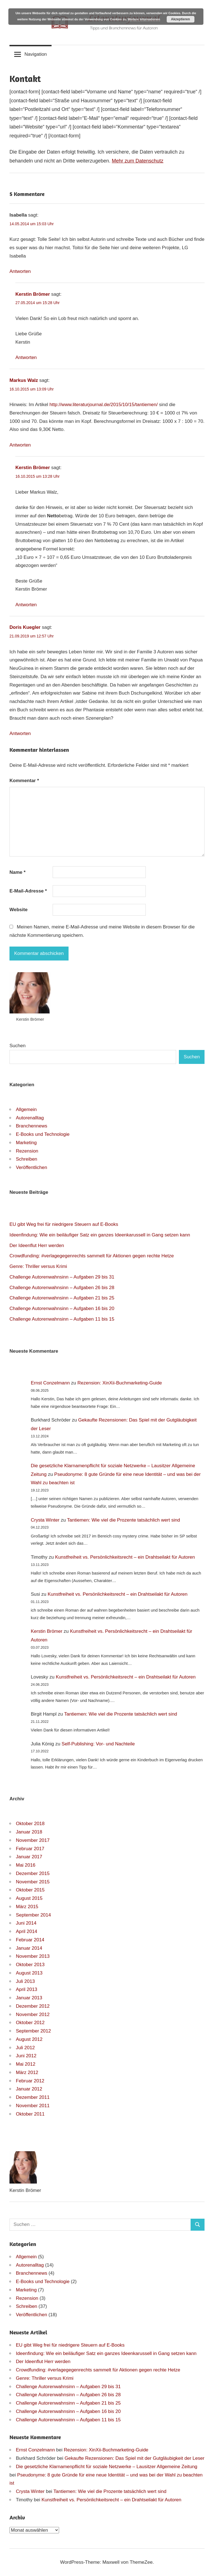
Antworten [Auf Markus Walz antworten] (20, 445)
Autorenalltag (30, 1117)
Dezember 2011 (33, 2097)
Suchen (17, 1045)
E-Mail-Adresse (28, 891)
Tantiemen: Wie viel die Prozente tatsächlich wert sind (123, 1520)
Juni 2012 (26, 2055)
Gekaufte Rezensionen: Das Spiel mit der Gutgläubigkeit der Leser (135, 2458)
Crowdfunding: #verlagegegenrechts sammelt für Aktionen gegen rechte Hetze (91, 1255)
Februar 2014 (30, 1939)
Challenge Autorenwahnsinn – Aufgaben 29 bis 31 (61, 1277)
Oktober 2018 (30, 1823)
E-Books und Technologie (43, 1134)
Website (18, 909)
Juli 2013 (25, 1981)
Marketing (26, 1142)
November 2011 (33, 2105)
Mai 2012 (25, 2064)
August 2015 (29, 1898)
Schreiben (26, 1159)
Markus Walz (23, 380)
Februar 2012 (30, 2080)
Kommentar (24, 780)
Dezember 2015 (33, 1873)
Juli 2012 (25, 2047)
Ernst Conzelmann (50, 1383)
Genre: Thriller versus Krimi (38, 1266)
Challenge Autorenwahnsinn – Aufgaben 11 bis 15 (61, 1319)
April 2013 (26, 1989)
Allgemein (26, 1109)
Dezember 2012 (33, 2006)
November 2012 (33, 2014)
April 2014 (26, 1931)
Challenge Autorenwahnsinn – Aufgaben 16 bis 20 (61, 1308)
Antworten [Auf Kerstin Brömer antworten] (26, 357)
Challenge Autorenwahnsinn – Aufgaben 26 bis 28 (61, 1287)
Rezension (27, 1151)
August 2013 (29, 1973)
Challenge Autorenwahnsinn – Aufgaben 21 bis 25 (61, 1298)
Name (17, 872)
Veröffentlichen (31, 1167)
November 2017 (33, 1840)
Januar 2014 (29, 1948)
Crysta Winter (45, 1520)
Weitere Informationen (144, 19)
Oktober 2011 (30, 2114)
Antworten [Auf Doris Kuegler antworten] (20, 733)
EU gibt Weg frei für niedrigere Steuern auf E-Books (63, 1224)
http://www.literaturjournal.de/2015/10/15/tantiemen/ (104, 404)
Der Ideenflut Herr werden (36, 1245)
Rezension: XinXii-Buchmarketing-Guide (119, 1383)
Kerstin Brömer (32, 294)
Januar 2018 (29, 1832)
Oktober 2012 (30, 2022)
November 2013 (33, 1956)
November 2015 (33, 1881)
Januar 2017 (29, 1856)
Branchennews (31, 1126)
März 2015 (27, 1906)
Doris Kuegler (24, 627)
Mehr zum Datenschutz (137, 161)
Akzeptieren (180, 19)
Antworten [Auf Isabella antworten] (20, 271)
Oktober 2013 (30, 1964)
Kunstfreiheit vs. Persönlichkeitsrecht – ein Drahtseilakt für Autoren (125, 1557)
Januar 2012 (29, 2089)
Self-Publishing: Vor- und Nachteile (98, 1744)
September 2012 (33, 2031)
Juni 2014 (26, 1923)
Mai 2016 (25, 1865)
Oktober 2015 (30, 1890)
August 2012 (29, 2039)
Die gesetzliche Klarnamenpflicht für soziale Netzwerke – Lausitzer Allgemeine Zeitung (106, 2466)
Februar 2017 (30, 1848)
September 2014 (33, 1915)
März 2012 (27, 2072)
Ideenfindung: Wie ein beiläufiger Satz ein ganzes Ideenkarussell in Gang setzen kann (99, 1235)
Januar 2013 (29, 1997)
